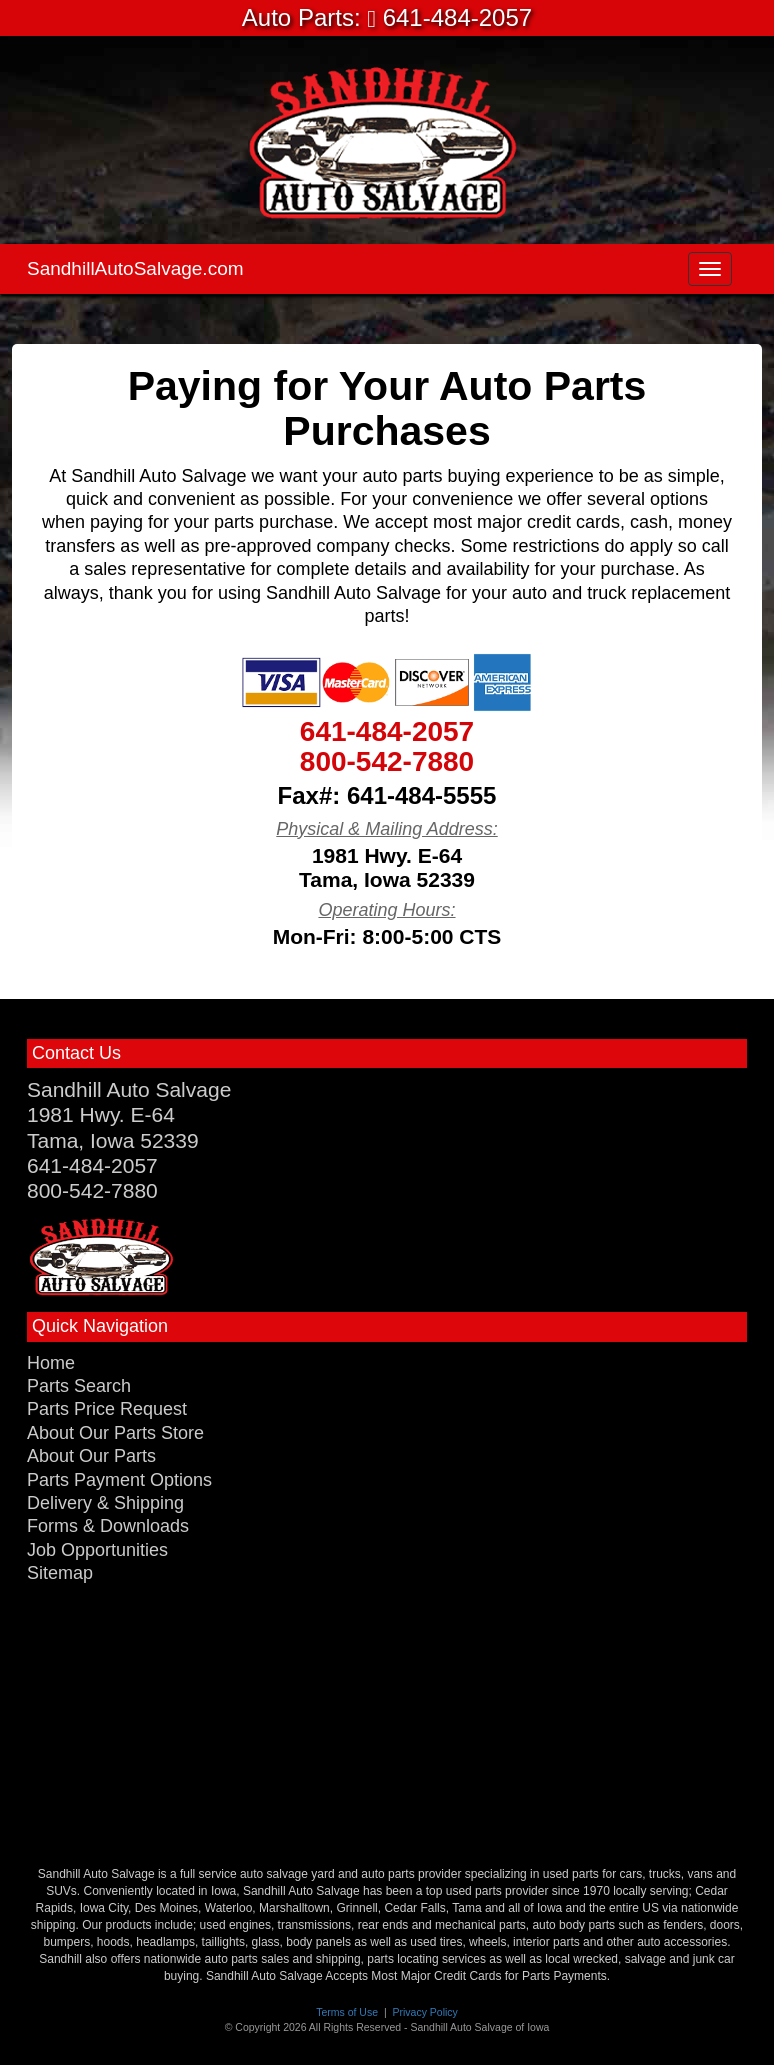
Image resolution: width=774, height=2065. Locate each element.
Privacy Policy (424, 2012)
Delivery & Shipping (105, 1503)
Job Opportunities (97, 1550)
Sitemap (60, 1573)
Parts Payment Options (119, 1480)
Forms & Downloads (108, 1526)
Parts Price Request (107, 1409)
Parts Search (79, 1386)
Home (51, 1363)
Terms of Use (347, 2012)
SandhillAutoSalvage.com (135, 268)
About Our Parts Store (115, 1433)
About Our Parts (91, 1456)
